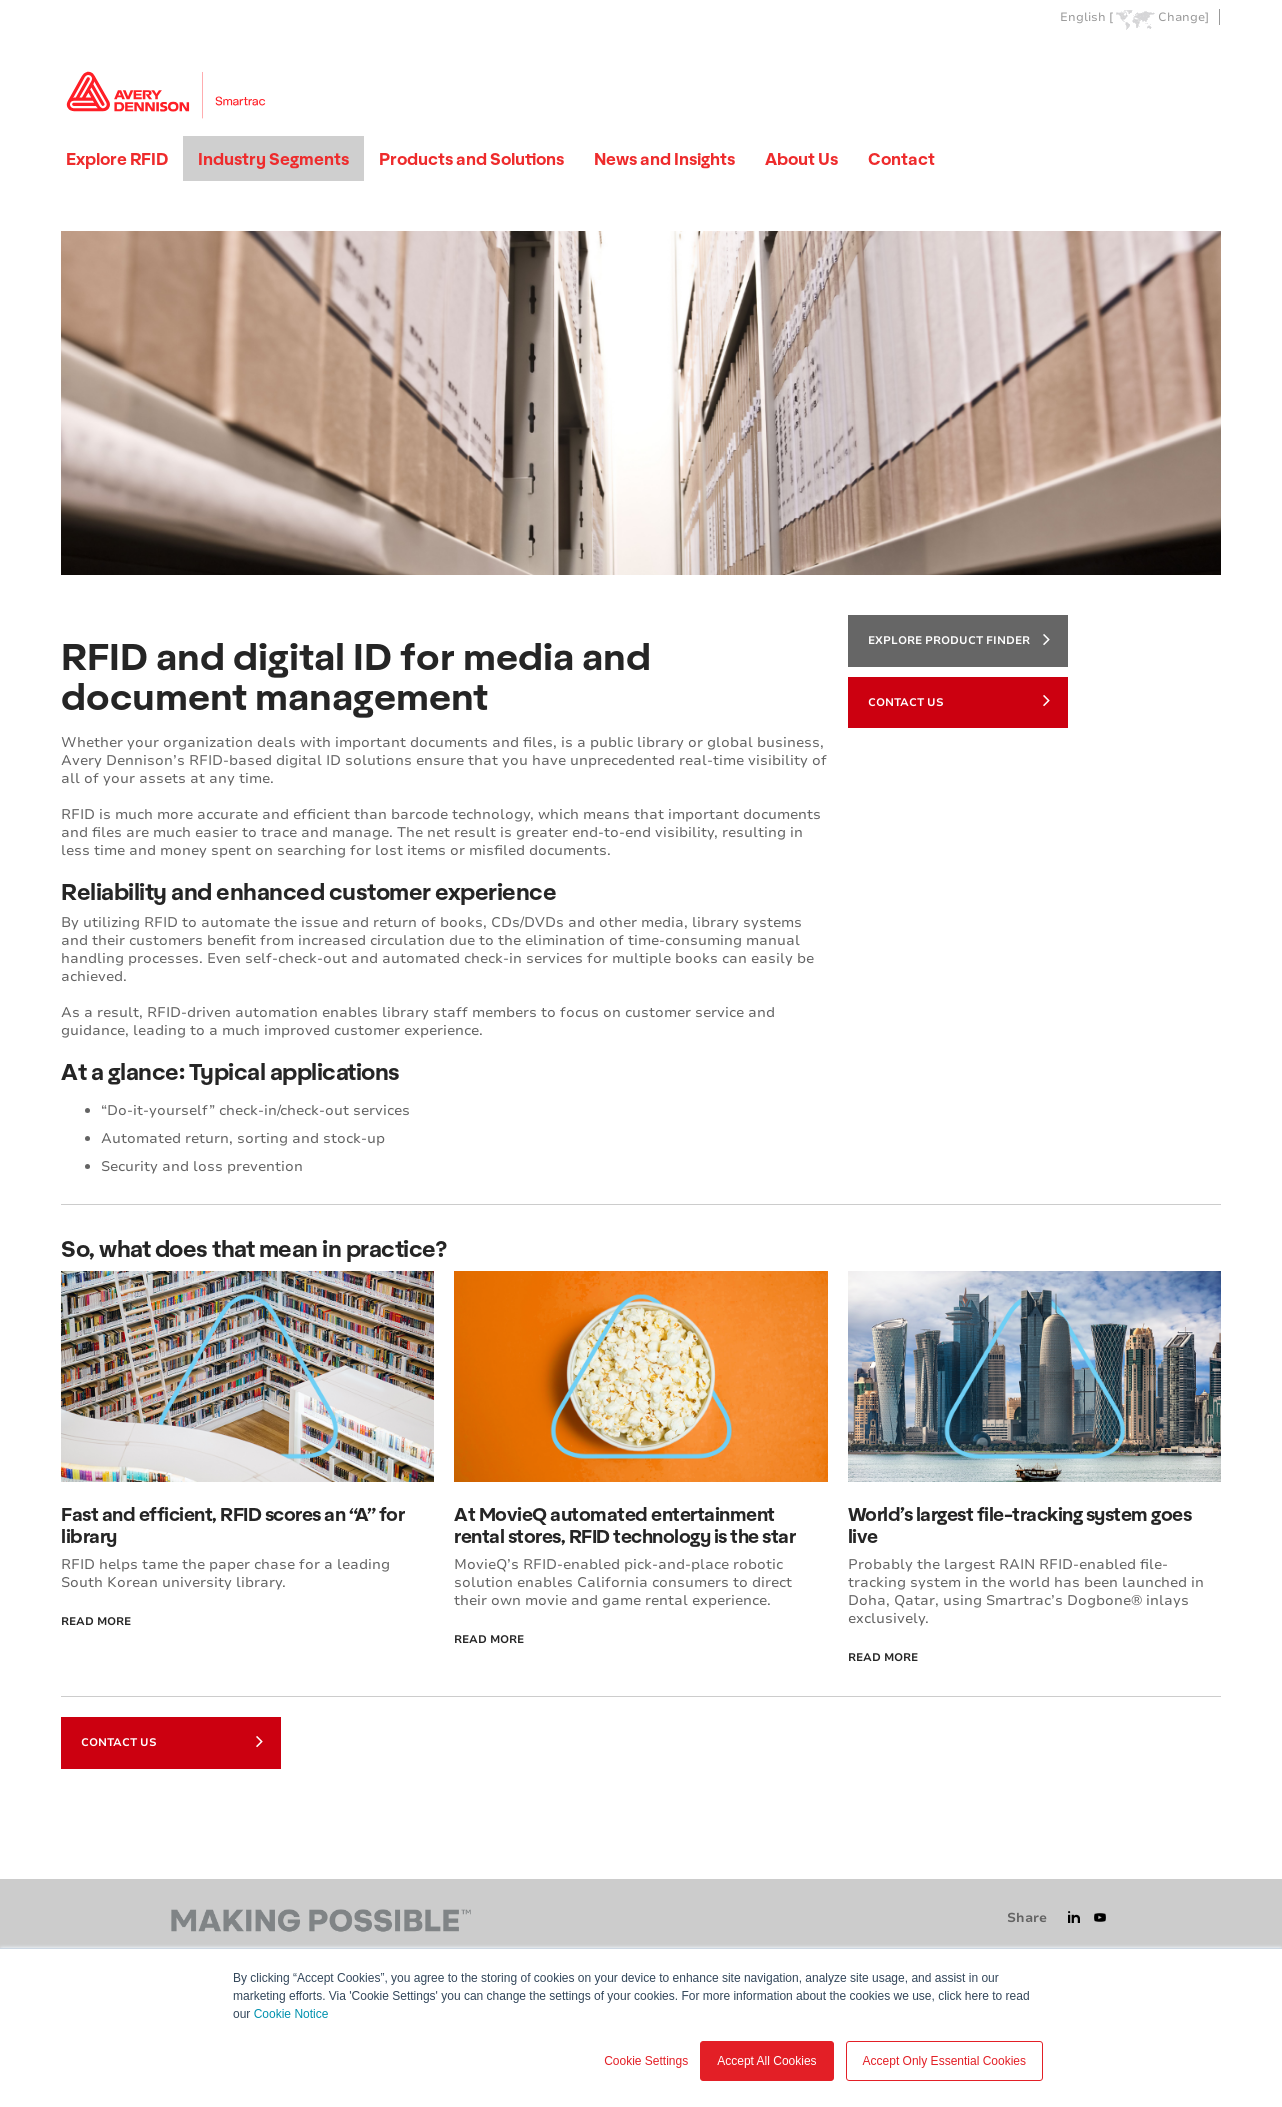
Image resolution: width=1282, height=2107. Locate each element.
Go (1204, 63)
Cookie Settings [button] (646, 2061)
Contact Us (959, 700)
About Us (801, 158)
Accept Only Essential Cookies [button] (944, 2061)
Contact (901, 158)
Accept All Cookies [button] (766, 2061)
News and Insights (664, 158)
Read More (96, 1621)
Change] (1183, 17)
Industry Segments (273, 158)
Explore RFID (117, 158)
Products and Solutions (471, 158)
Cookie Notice (291, 2014)
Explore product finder (959, 639)
